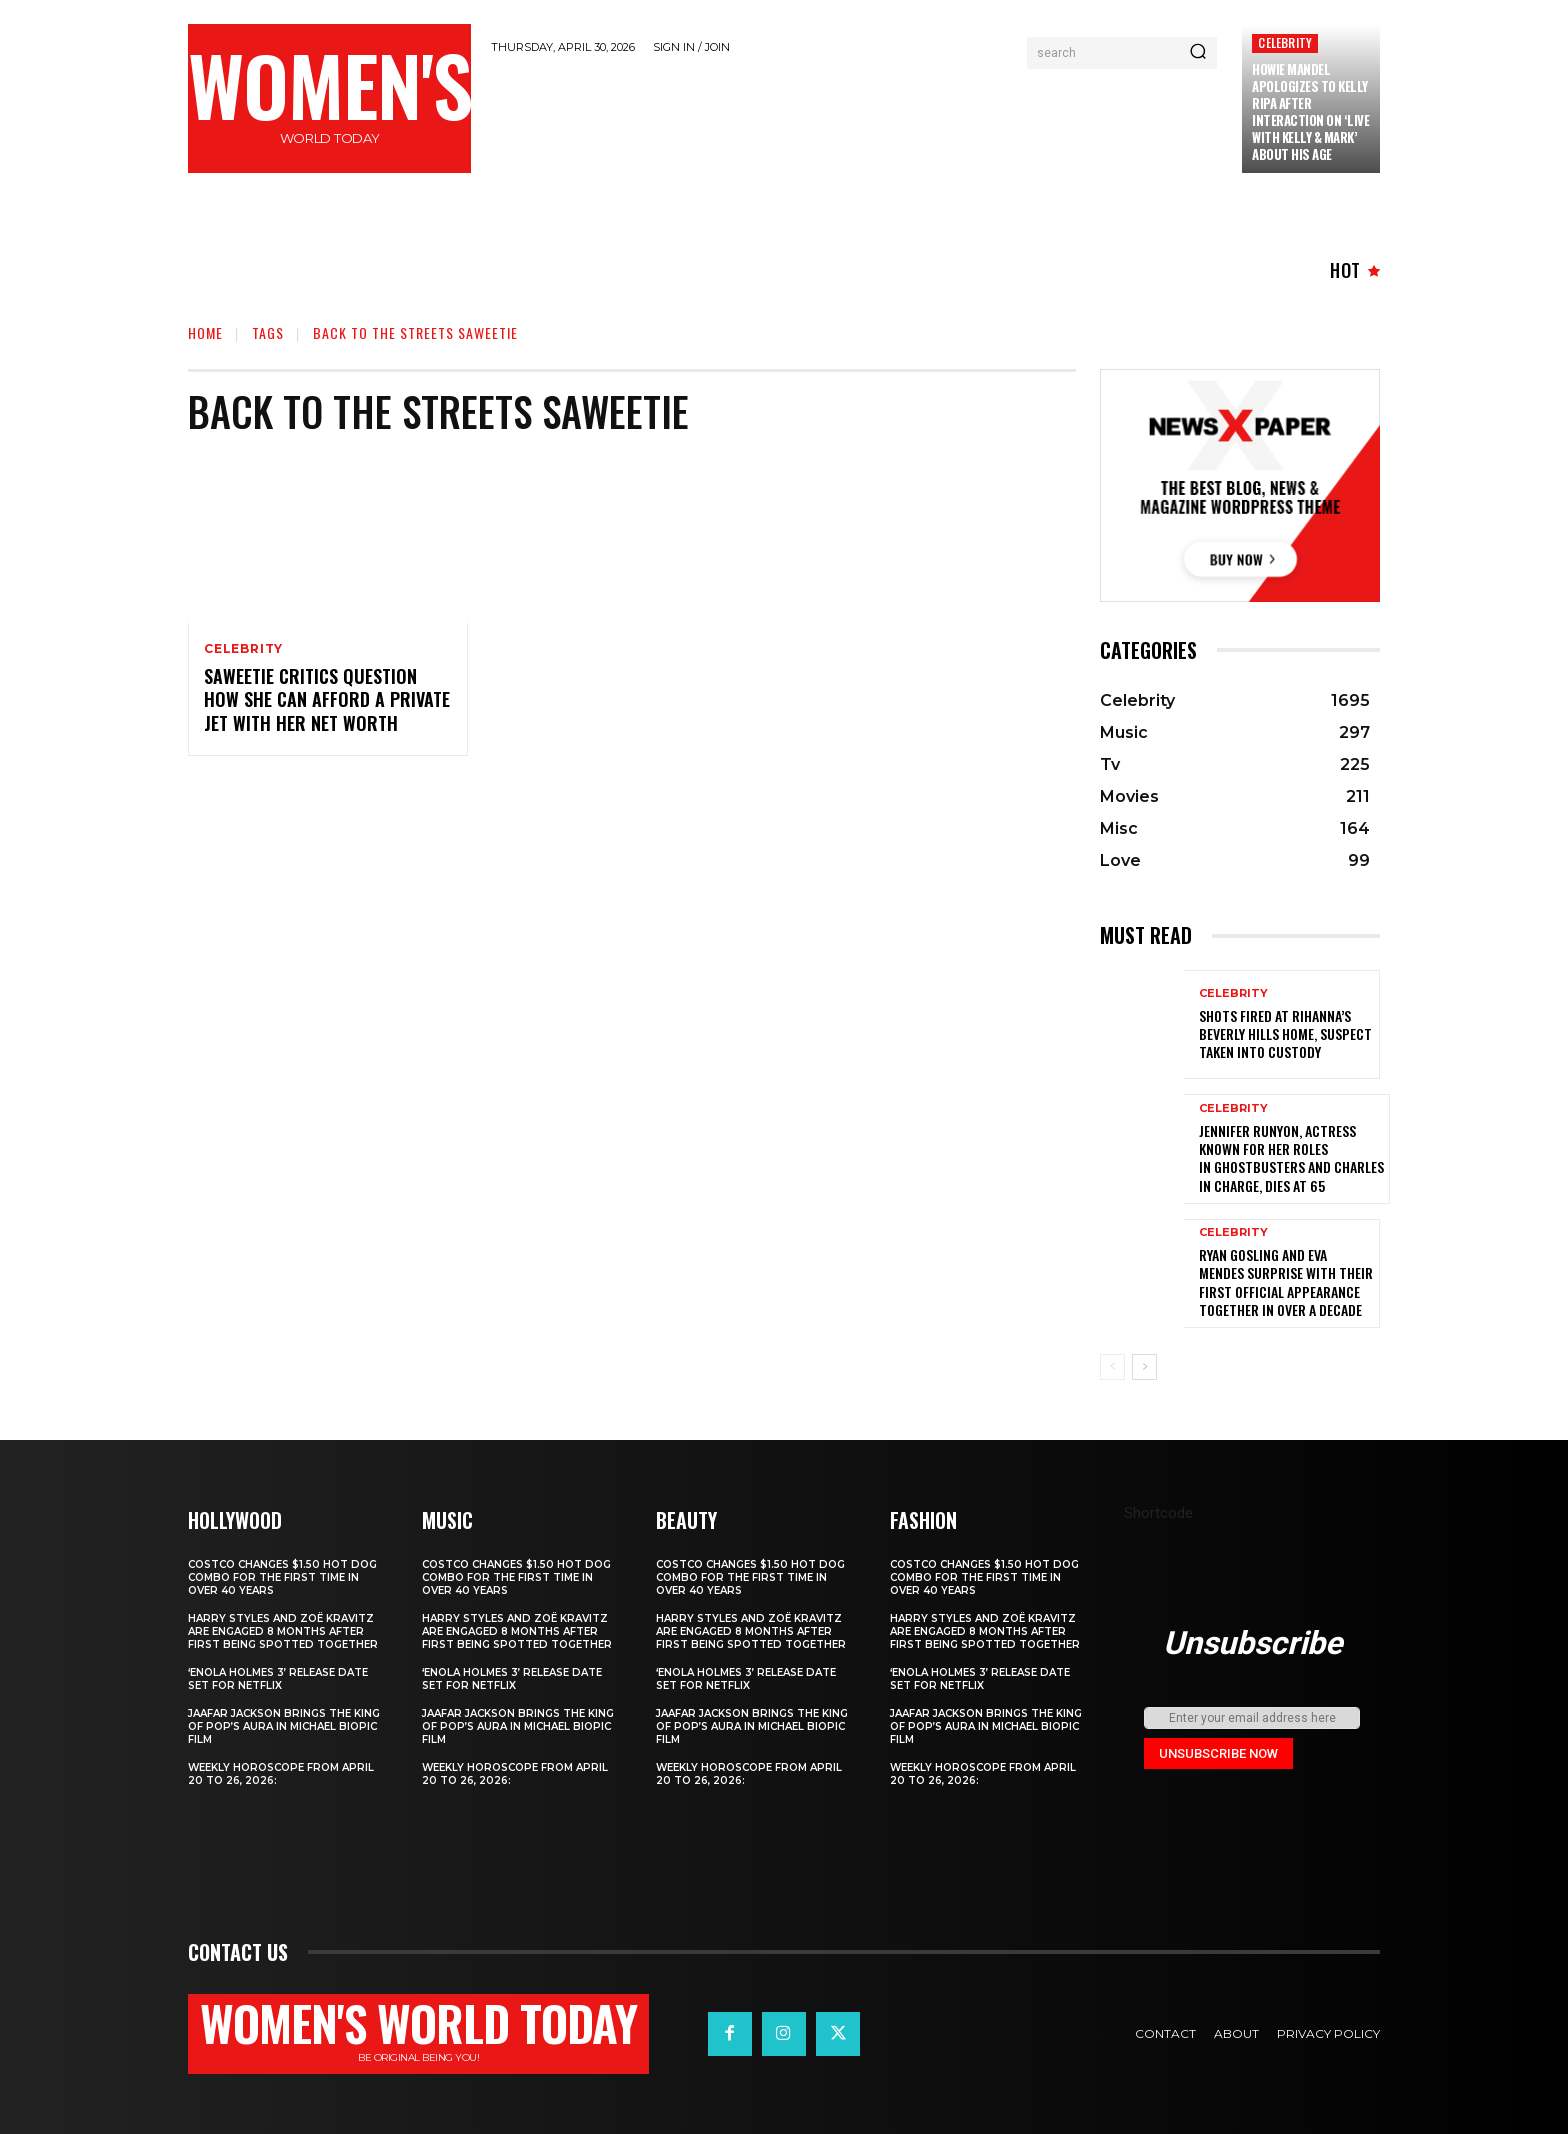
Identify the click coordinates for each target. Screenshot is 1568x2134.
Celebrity (1285, 42)
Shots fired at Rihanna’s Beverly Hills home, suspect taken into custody (1285, 1033)
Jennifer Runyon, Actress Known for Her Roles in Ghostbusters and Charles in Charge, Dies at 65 (1291, 1158)
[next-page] (1144, 1367)
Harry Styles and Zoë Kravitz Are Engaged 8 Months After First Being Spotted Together (283, 1631)
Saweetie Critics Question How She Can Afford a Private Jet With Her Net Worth (327, 699)
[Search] (1198, 53)
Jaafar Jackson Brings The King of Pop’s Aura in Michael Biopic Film (284, 1726)
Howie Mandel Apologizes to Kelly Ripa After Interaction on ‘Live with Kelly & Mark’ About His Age (1310, 111)
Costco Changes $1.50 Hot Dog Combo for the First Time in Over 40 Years (282, 1577)
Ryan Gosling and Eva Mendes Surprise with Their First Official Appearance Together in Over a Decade (1286, 1282)
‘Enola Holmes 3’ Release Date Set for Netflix (278, 1679)
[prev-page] (1112, 1367)
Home (205, 332)
